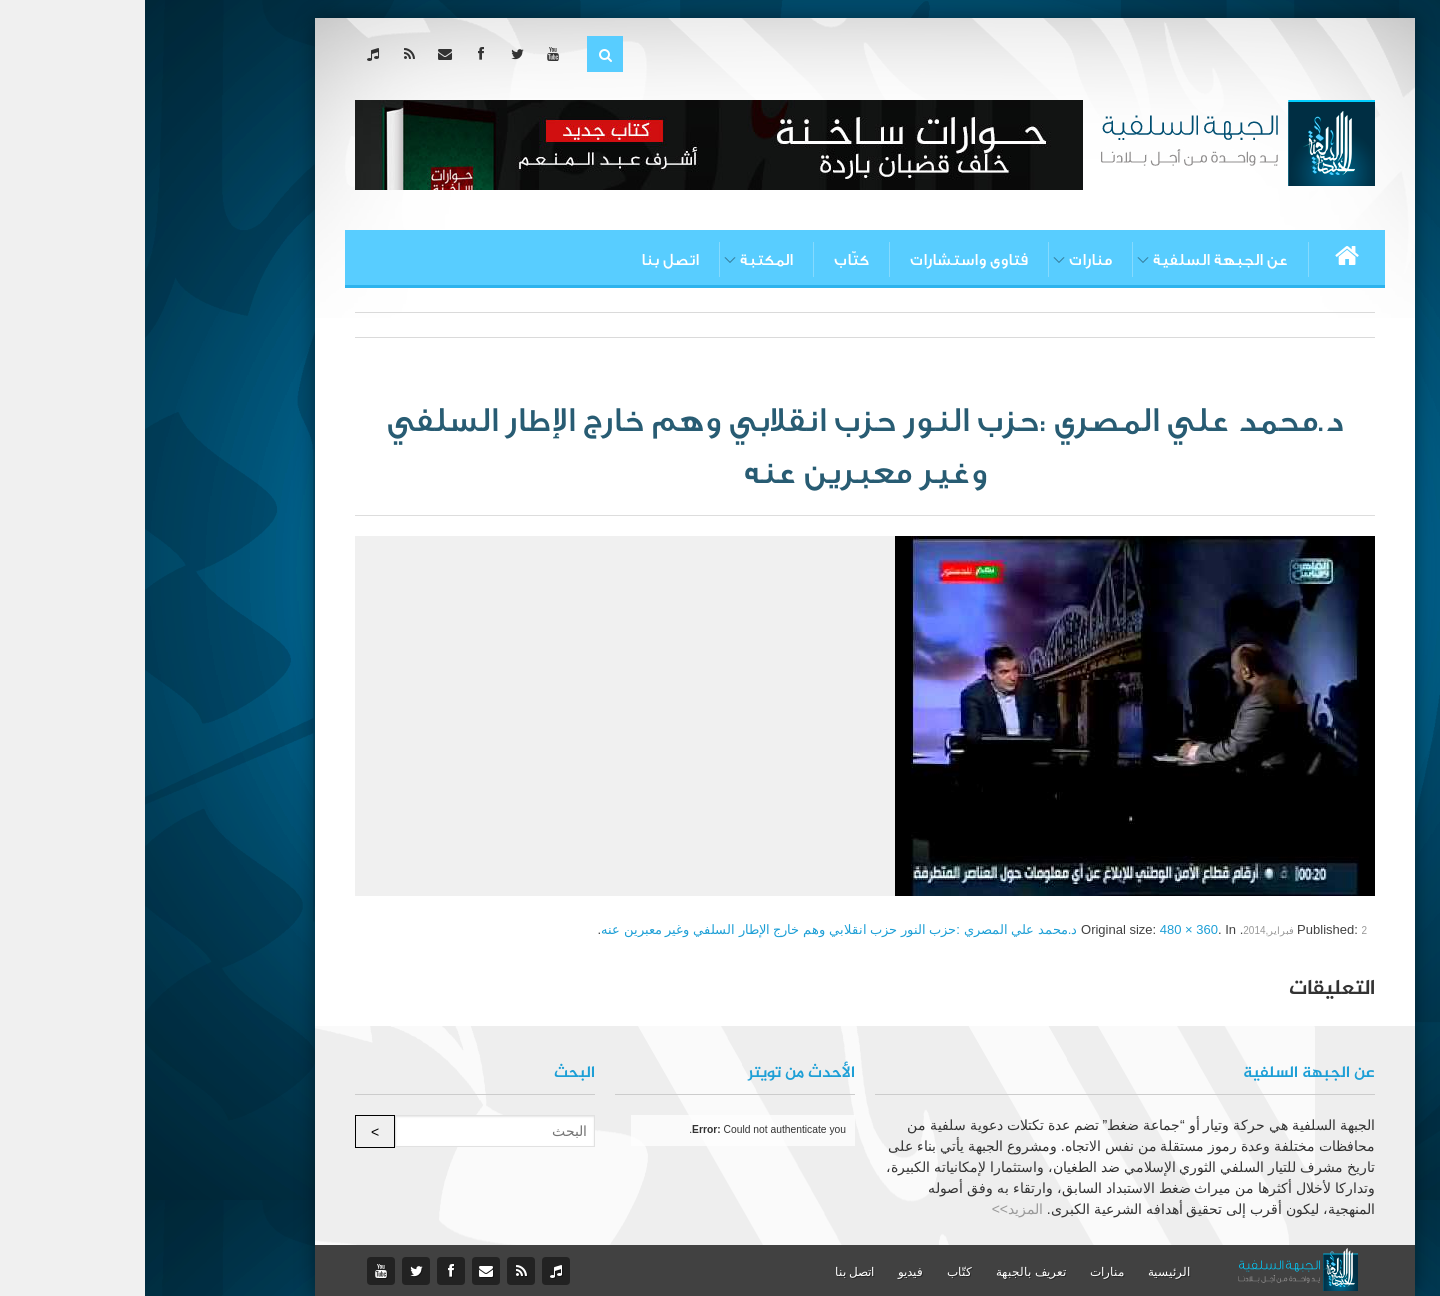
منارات (945, 260)
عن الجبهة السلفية (1075, 260)
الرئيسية (1024, 1272)
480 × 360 (1044, 929)
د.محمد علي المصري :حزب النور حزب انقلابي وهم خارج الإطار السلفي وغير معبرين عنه (694, 929)
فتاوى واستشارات (824, 260)
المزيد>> (872, 1209)
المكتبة (621, 260)
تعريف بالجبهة (885, 1272)
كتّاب (706, 260)
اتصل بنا (525, 260)
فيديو (765, 1272)
